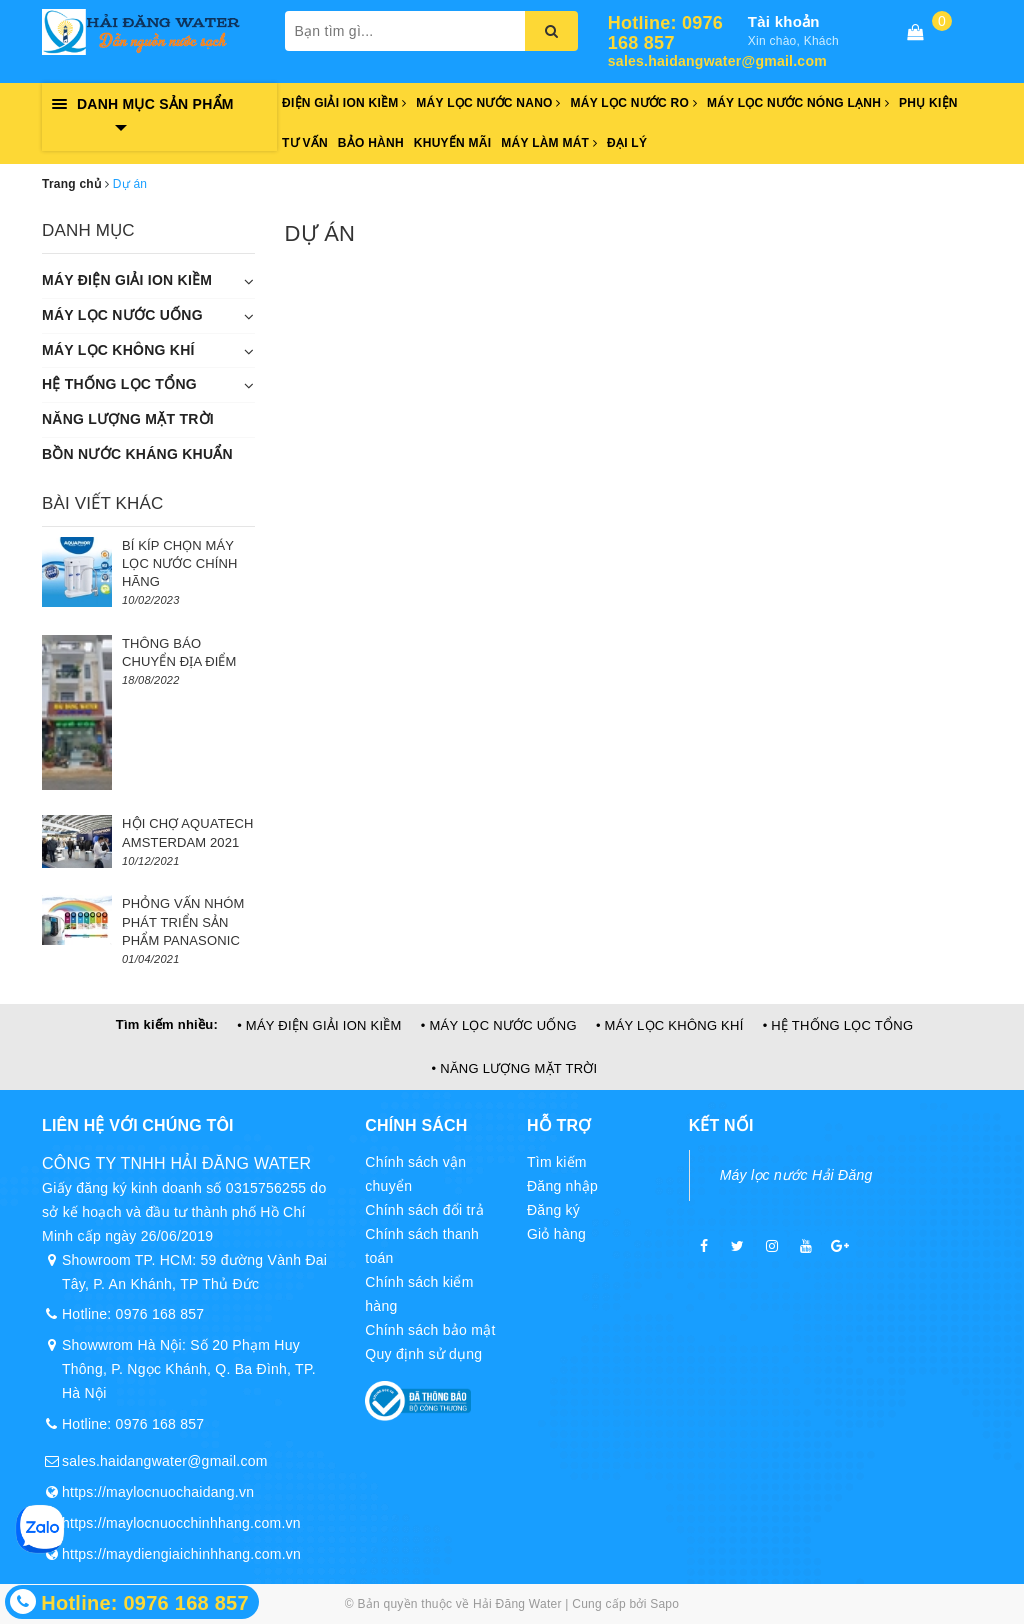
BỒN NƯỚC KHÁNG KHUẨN (137, 454)
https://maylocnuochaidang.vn (158, 1492)
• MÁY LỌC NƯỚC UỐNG (499, 1025)
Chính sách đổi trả (424, 1210)
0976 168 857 (160, 1314)
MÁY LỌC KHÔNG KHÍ (118, 350)
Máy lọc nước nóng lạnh (798, 103)
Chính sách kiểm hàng (419, 1294)
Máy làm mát (549, 143)
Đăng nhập (562, 1186)
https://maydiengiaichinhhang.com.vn (181, 1554)
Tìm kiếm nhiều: (167, 1024)
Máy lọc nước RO (634, 103)
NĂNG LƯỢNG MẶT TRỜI (128, 419)
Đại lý (627, 143)
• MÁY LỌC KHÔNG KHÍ (670, 1025)
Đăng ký (553, 1210)
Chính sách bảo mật (430, 1330)
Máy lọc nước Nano (488, 103)
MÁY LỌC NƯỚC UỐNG (122, 315)
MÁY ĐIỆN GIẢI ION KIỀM (127, 280)
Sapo (664, 1604)
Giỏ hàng (556, 1234)
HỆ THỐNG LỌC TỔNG (119, 384)
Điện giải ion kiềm (344, 103)
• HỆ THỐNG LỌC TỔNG (838, 1025)
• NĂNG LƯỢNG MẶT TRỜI (515, 1068)
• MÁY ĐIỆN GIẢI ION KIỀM (319, 1025)
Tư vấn (305, 143)
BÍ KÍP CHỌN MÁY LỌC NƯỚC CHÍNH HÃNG (180, 563)
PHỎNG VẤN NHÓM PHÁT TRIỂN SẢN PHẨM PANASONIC (183, 921)
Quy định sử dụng (423, 1354)
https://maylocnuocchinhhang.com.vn (181, 1523)
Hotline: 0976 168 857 (665, 33)
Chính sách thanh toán (422, 1246)
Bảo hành (371, 143)
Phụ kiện (928, 103)
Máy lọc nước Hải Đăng (796, 1175)
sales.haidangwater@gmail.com (678, 61)
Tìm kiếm (557, 1162)
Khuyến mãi (453, 143)
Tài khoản (784, 21)
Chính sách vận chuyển (415, 1174)
